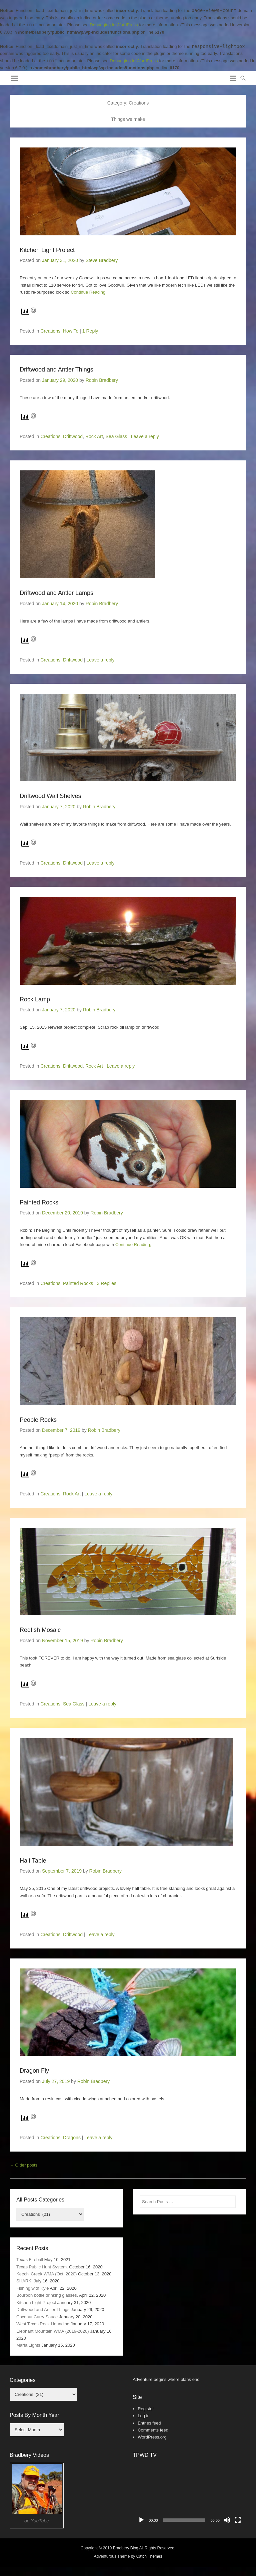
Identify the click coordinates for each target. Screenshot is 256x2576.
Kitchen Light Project (47, 250)
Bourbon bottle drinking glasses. (47, 2295)
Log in (143, 2415)
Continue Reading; (89, 292)
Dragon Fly (34, 2070)
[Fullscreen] (237, 2520)
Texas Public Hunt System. (42, 2266)
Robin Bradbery (102, 380)
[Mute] (227, 2520)
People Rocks (38, 1420)
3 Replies (106, 1283)
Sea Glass (116, 436)
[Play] (141, 2520)
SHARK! (24, 2280)
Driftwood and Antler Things (56, 369)
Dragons (72, 2137)
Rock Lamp (35, 999)
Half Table (33, 1860)
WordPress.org (152, 2437)
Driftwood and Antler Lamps (56, 593)
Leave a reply (145, 436)
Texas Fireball (29, 2259)
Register (146, 2408)
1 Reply (90, 331)
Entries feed (149, 2423)
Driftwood (73, 436)
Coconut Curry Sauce (37, 2316)
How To (70, 331)
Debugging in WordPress (114, 24)
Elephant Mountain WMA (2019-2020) (52, 2331)
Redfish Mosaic (40, 1630)
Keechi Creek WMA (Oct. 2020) (46, 2273)
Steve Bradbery (102, 260)
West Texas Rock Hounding (42, 2323)
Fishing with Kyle (32, 2288)
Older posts (23, 2165)
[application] (189, 2495)
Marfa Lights (28, 2345)
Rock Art (94, 436)
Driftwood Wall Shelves (50, 796)
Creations (50, 331)
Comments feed (153, 2430)
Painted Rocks (39, 1202)
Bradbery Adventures (48, 76)
